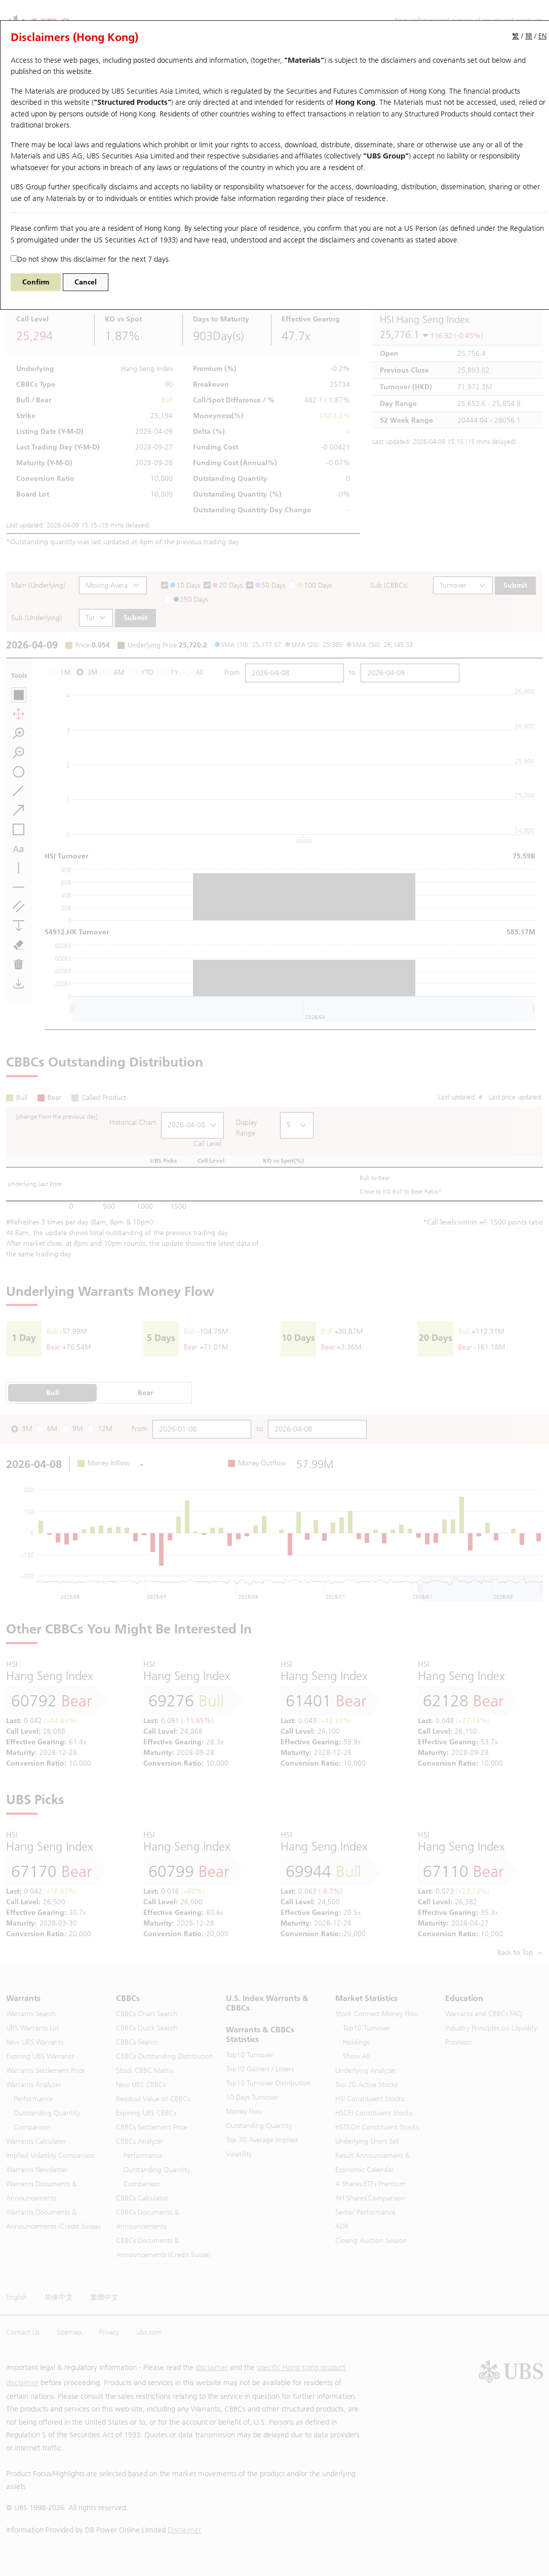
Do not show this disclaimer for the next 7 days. (91, 259)
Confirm (35, 282)
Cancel (85, 282)
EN (542, 36)
